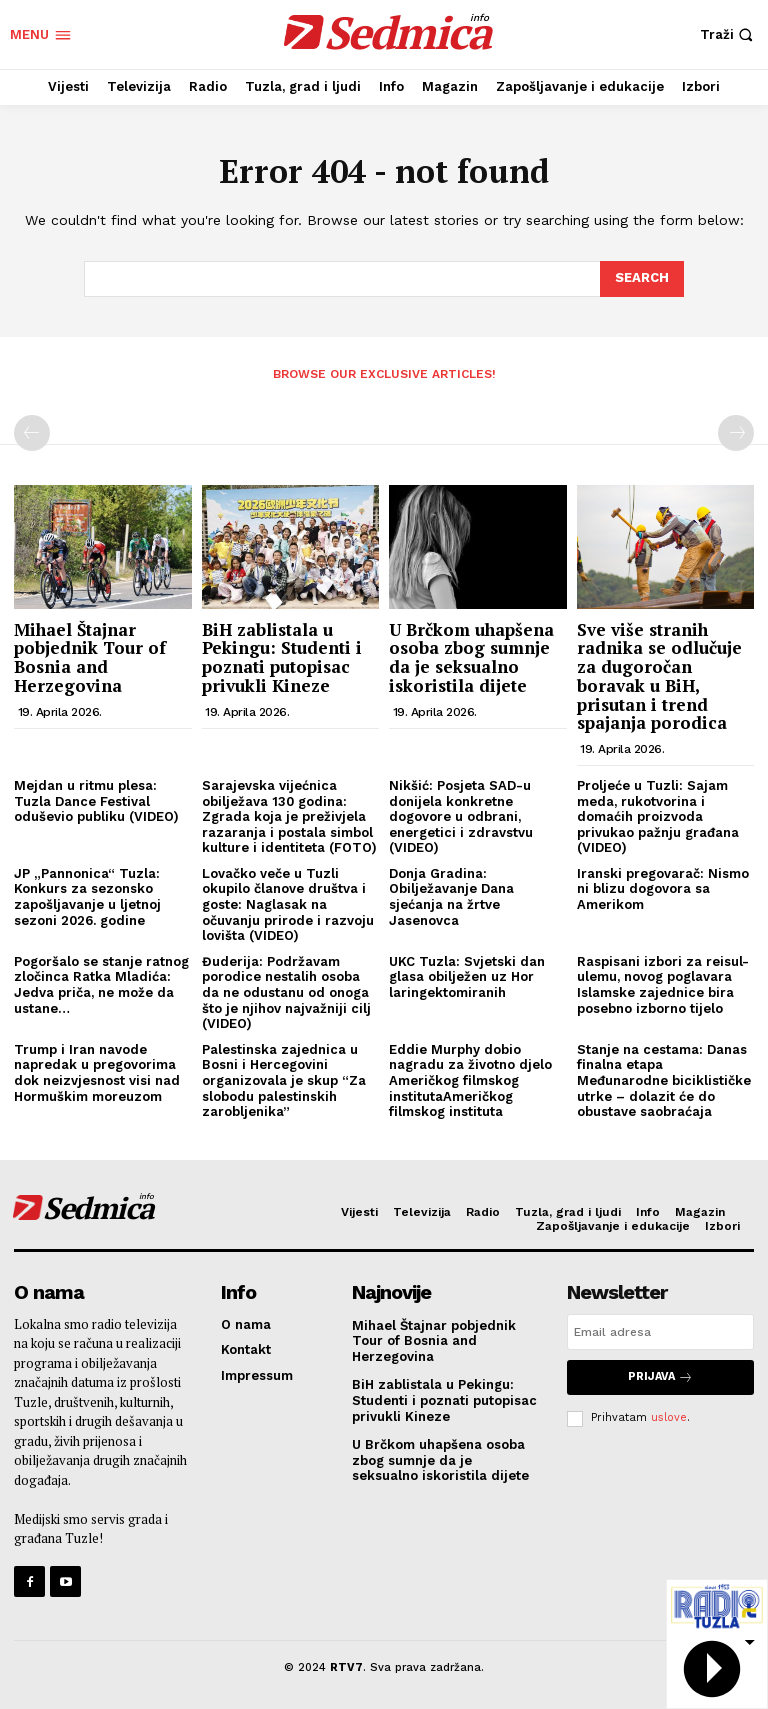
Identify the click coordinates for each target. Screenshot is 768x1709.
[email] (660, 1332)
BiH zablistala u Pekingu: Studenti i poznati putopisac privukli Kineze (282, 657)
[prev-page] (32, 433)
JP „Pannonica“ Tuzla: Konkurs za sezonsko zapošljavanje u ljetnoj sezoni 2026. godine (87, 897)
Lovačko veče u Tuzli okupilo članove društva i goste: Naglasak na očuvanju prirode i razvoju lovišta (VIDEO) (288, 904)
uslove (669, 1417)
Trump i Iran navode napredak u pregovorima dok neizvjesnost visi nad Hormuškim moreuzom (97, 1073)
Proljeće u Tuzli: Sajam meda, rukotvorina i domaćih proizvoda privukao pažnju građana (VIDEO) (658, 816)
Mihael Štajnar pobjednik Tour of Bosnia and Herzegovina (90, 657)
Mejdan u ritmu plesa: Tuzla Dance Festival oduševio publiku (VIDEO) (96, 801)
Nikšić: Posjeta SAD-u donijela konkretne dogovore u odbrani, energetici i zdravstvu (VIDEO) (461, 816)
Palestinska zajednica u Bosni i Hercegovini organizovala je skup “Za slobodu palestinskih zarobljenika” (284, 1080)
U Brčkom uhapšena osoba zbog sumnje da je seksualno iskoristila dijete (471, 657)
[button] (729, 34)
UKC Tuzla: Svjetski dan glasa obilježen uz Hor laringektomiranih (467, 977)
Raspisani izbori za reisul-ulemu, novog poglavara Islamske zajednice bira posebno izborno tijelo (663, 985)
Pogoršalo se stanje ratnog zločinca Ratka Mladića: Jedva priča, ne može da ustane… (101, 985)
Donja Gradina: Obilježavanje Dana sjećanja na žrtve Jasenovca (451, 897)
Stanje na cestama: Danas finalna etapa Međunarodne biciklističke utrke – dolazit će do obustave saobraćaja (664, 1080)
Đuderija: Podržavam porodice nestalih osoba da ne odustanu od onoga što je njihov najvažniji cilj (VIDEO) (286, 992)
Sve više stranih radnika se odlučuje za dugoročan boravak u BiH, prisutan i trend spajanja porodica (659, 676)
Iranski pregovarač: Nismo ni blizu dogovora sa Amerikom (663, 889)
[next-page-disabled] (736, 433)
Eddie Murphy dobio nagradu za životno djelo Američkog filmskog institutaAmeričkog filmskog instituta (470, 1080)
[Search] (642, 279)
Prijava (660, 1377)
